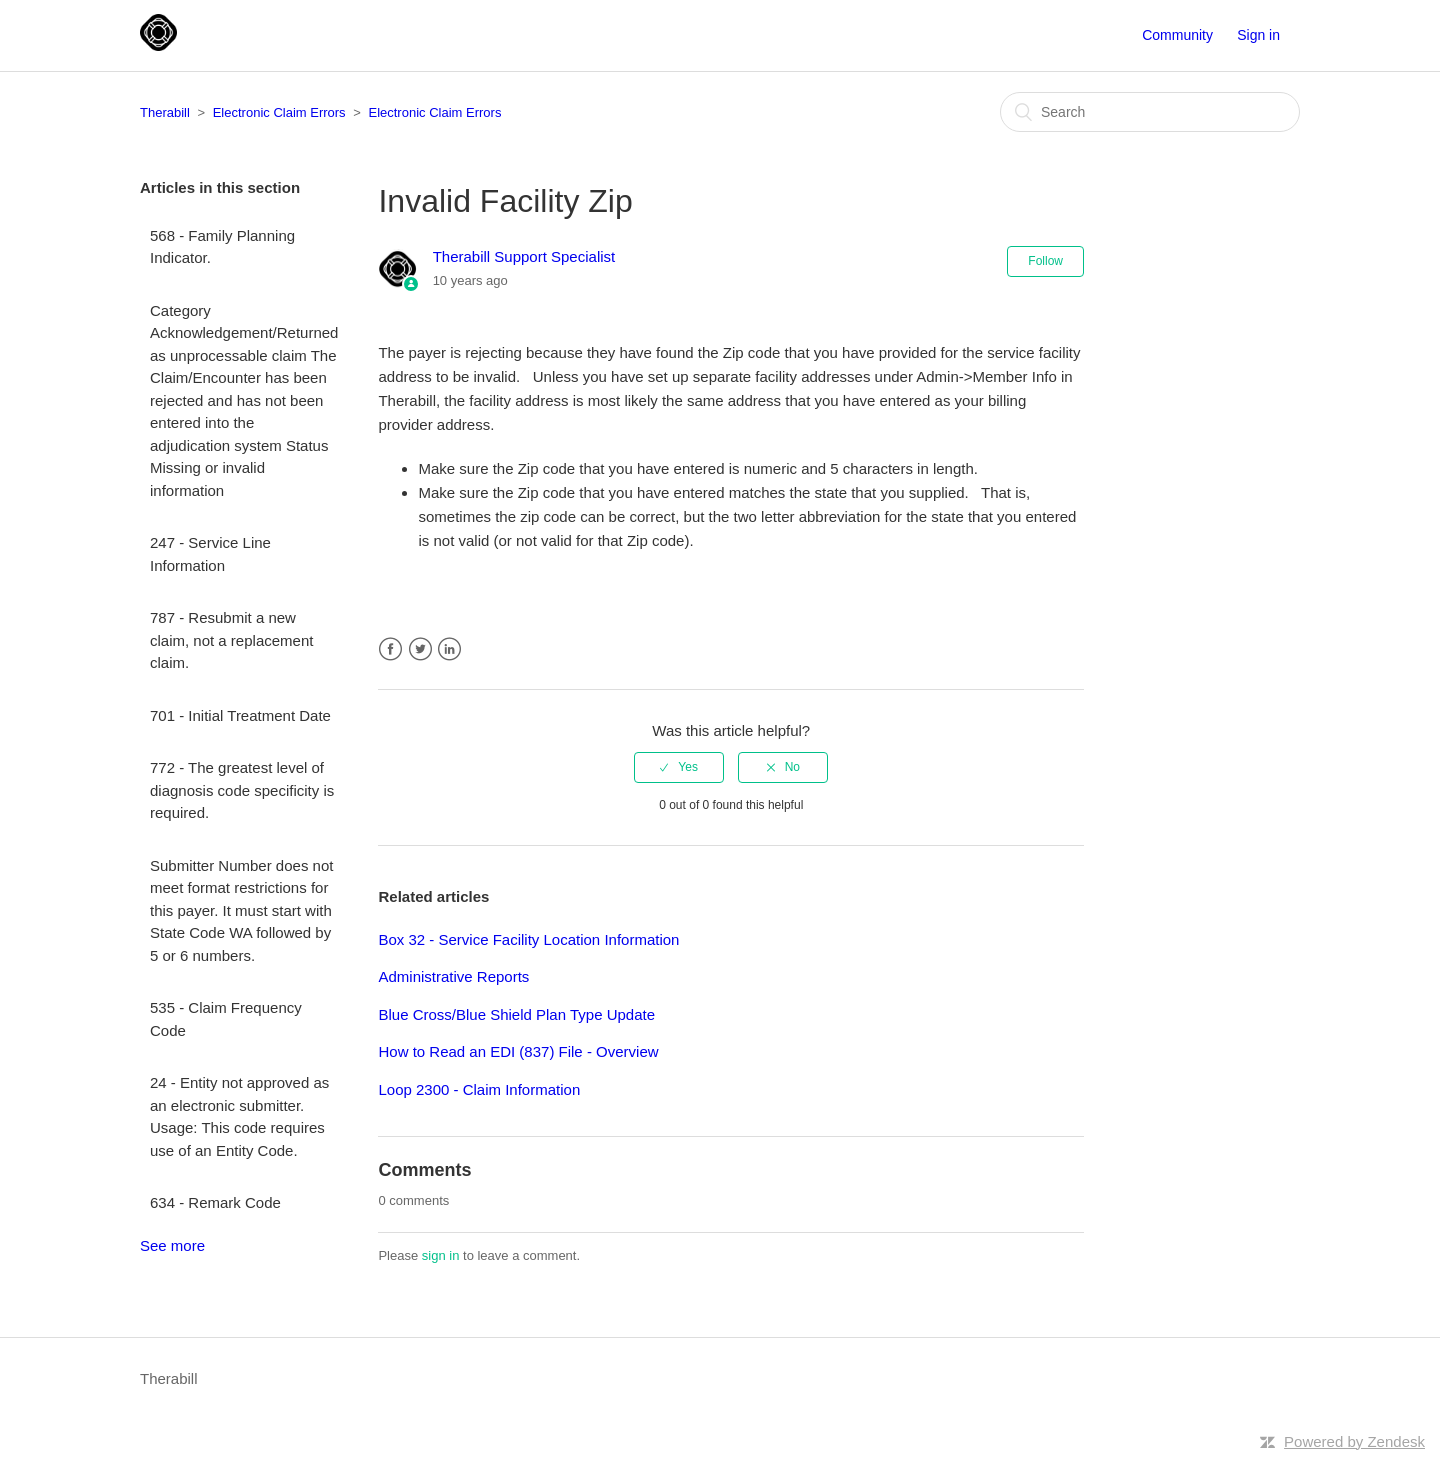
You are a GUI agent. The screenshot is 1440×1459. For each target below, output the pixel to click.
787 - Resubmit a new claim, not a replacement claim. (231, 640)
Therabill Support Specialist (524, 256)
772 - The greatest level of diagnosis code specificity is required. (242, 790)
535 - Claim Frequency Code (226, 1019)
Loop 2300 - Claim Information (479, 1089)
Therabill (165, 112)
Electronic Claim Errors (279, 112)
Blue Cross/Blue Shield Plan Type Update (516, 1014)
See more (172, 1245)
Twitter (420, 649)
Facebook (390, 649)
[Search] (1150, 112)
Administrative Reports (453, 976)
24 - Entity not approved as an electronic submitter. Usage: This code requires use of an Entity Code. (239, 1116)
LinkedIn (449, 649)
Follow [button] (1045, 261)
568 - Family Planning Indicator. (222, 247)
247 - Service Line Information (210, 554)
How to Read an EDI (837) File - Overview (518, 1051)
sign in (441, 1255)
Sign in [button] (1258, 35)
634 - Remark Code (215, 1202)
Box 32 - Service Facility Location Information (528, 939)
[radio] (679, 767)
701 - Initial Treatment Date (240, 715)
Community (1177, 35)
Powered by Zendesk (1354, 1441)
